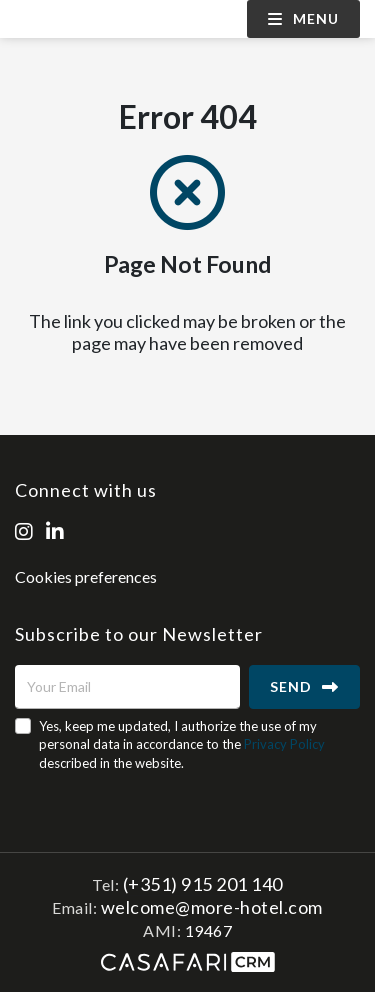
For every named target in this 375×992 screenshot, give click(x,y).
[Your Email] (127, 687)
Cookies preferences (86, 576)
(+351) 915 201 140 (203, 884)
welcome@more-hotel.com (212, 907)
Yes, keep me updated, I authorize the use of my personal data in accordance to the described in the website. (182, 744)
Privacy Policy (284, 744)
